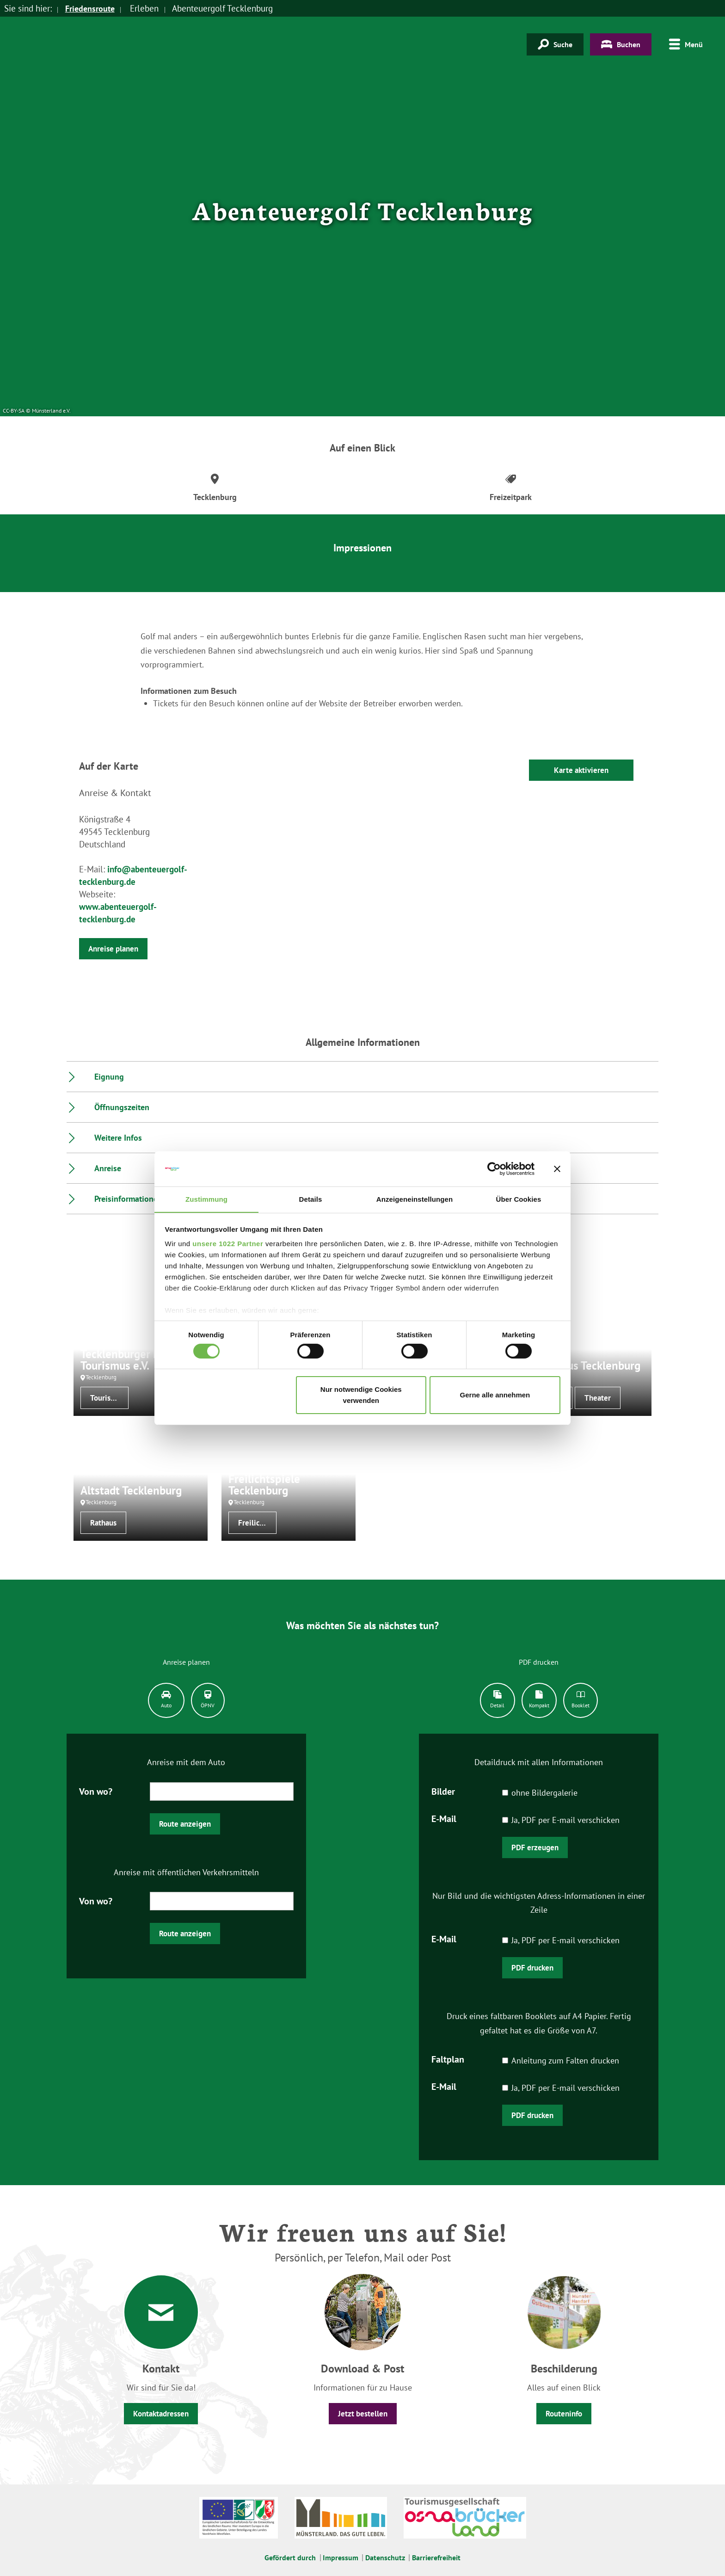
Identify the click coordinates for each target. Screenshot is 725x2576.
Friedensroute (91, 8)
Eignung (109, 1076)
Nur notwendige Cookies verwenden (361, 1395)
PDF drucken (532, 1968)
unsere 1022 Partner (227, 1244)
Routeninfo (564, 2414)
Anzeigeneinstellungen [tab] (414, 1199)
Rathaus (103, 1523)
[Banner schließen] (557, 1168)
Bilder (443, 1790)
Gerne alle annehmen (495, 1395)
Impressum (340, 2557)
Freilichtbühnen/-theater (257, 1523)
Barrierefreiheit (436, 2557)
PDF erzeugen (535, 1847)
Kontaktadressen (161, 2414)
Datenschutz (385, 2557)
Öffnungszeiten (121, 1107)
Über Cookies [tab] (518, 1199)
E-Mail (443, 1818)
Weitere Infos (118, 1137)
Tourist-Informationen (109, 1398)
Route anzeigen (185, 1824)
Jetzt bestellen (362, 2414)
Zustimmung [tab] (206, 1199)
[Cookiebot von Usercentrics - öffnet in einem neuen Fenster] (494, 1168)
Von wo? (95, 1790)
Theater (597, 1398)
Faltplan (447, 2058)
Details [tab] (310, 1199)
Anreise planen (113, 949)
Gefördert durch (290, 2557)
